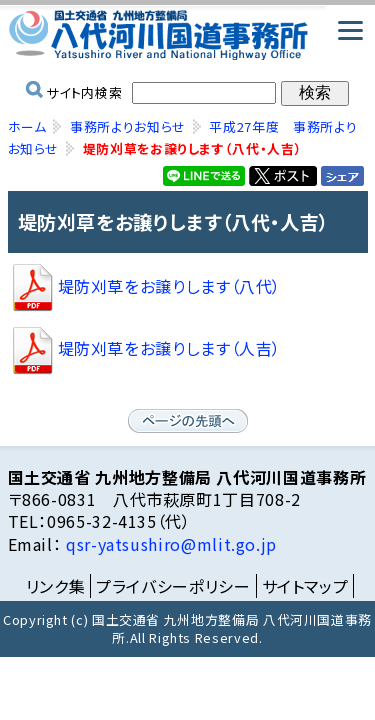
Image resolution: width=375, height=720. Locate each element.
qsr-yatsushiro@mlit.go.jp (169, 544)
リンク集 (56, 586)
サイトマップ (305, 586)
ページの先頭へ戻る (188, 421)
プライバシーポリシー (173, 586)
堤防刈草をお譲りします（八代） (145, 286)
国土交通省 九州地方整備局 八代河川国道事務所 (188, 35)
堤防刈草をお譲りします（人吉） (145, 348)
